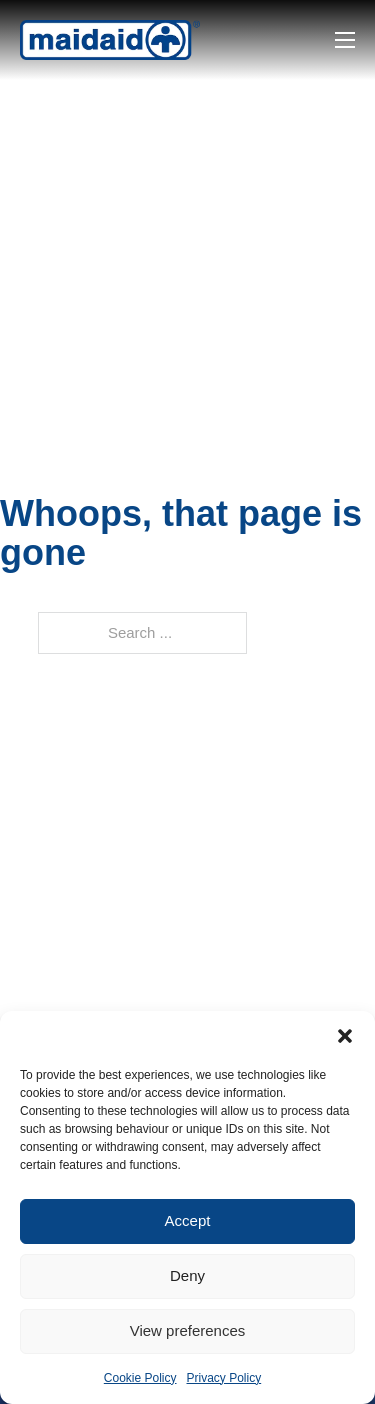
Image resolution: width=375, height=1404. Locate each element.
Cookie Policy (140, 1378)
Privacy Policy (224, 1378)
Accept (188, 1220)
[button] (345, 1036)
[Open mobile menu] (345, 40)
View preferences (188, 1330)
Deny (187, 1275)
